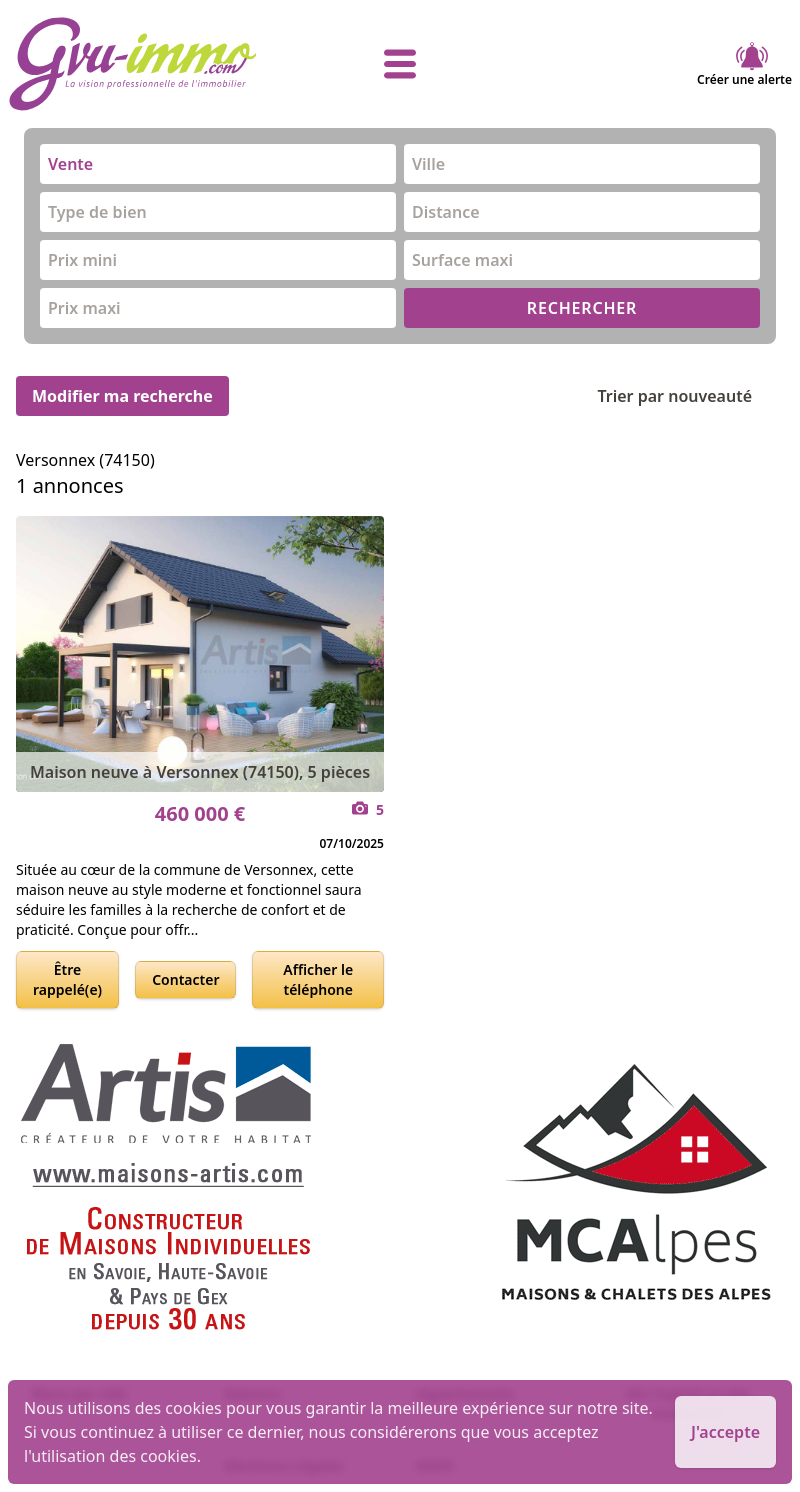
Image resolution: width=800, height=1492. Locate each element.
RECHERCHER (582, 308)
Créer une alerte (744, 64)
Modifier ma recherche (122, 396)
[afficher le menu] (399, 64)
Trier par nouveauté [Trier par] (690, 396)
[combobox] (218, 164)
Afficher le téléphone (318, 979)
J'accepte (725, 1432)
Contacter (185, 979)
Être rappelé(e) (67, 979)
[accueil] (138, 64)
